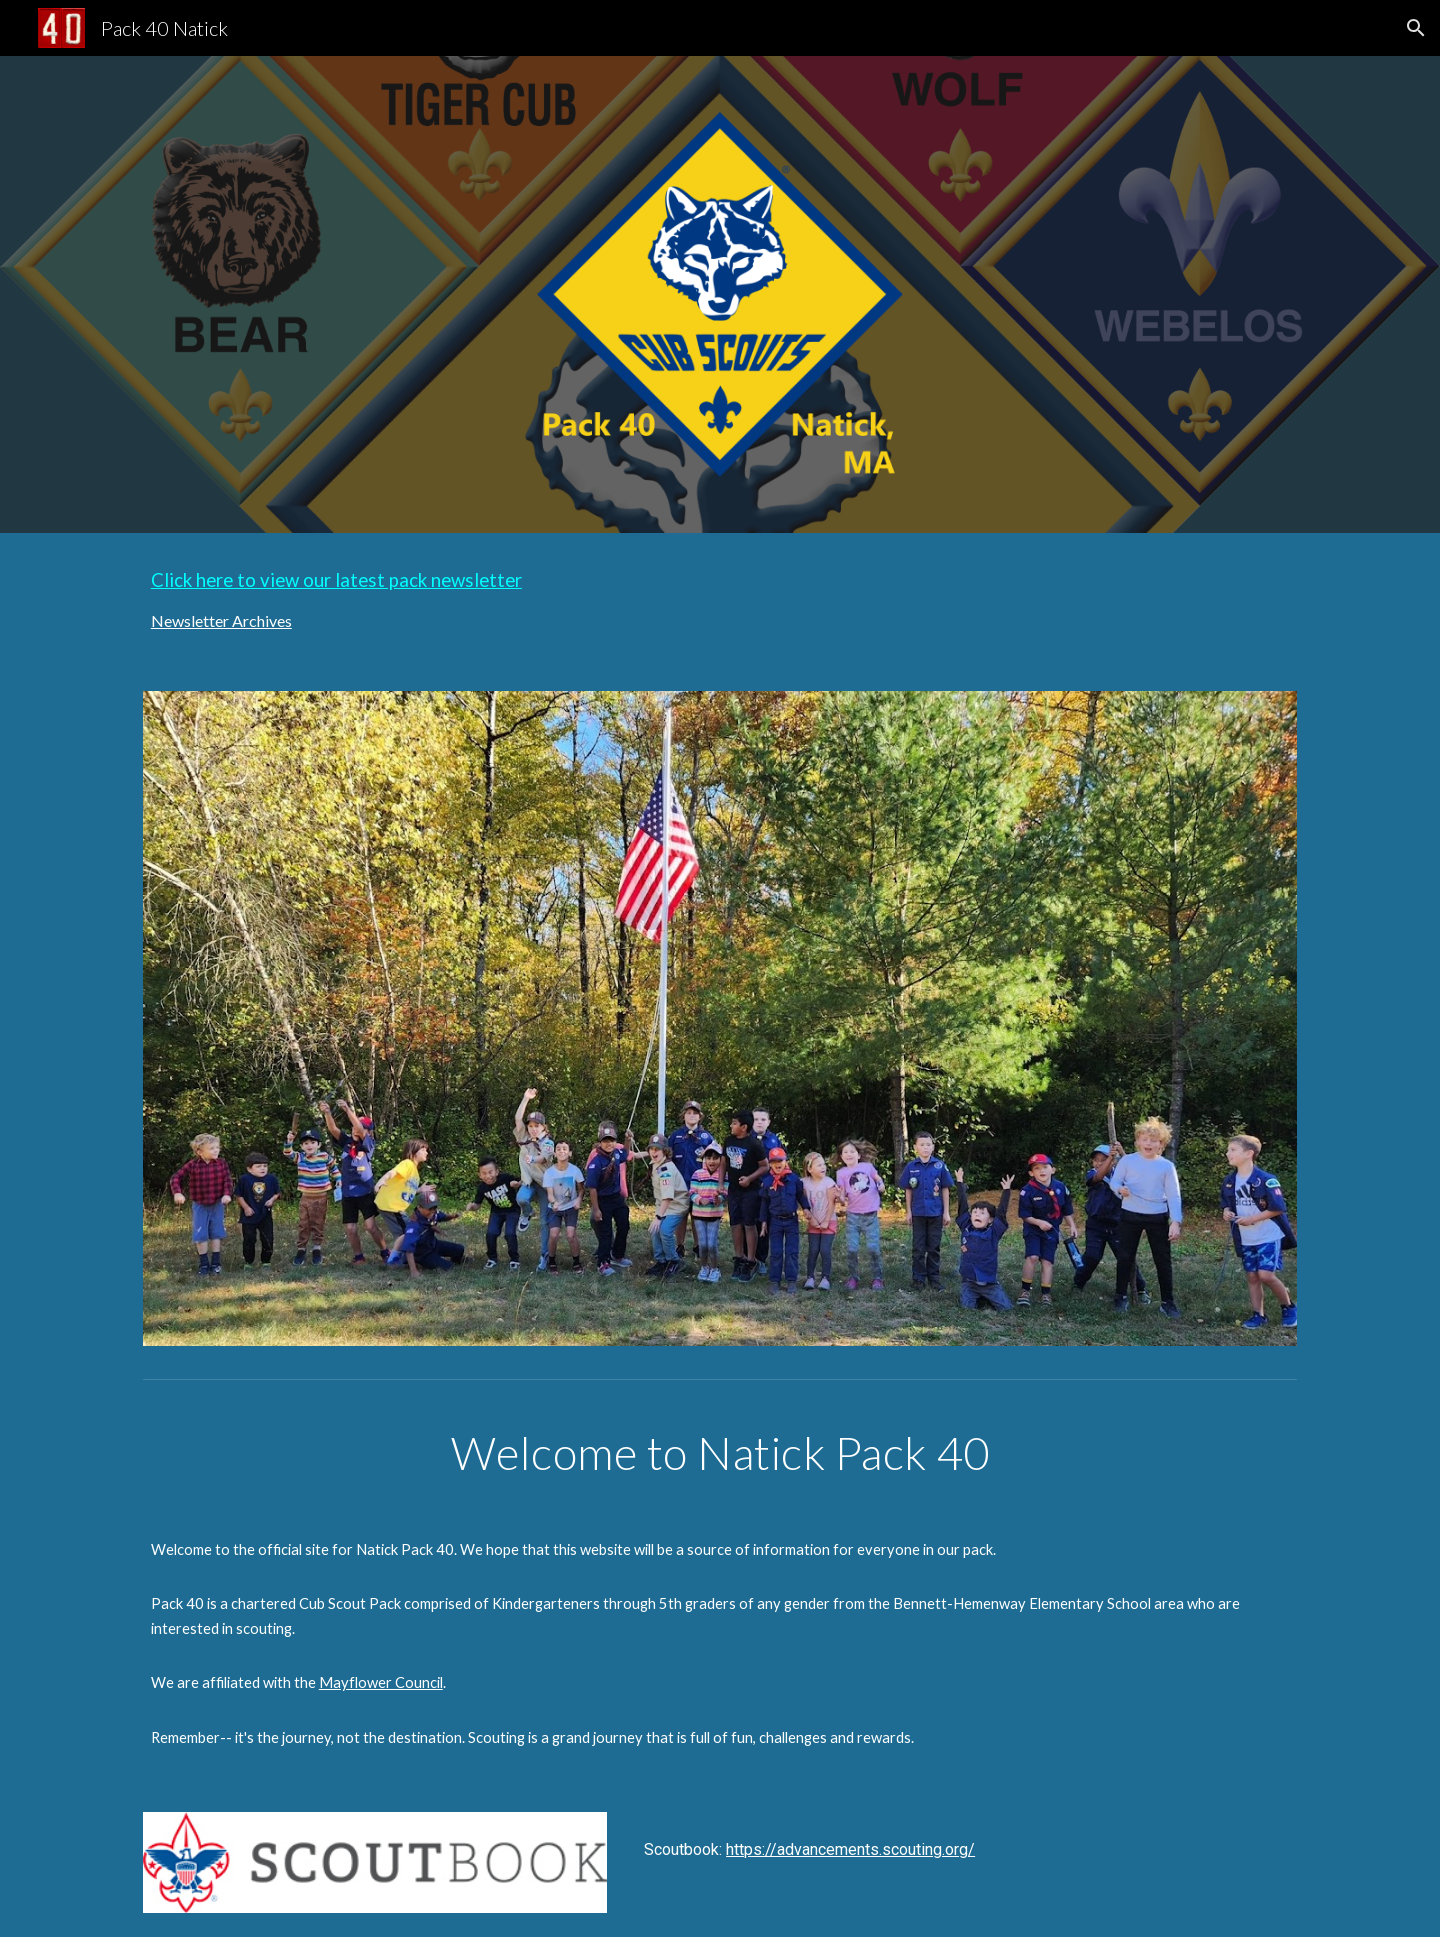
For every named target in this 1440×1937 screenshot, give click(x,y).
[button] (1416, 28)
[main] (720, 600)
